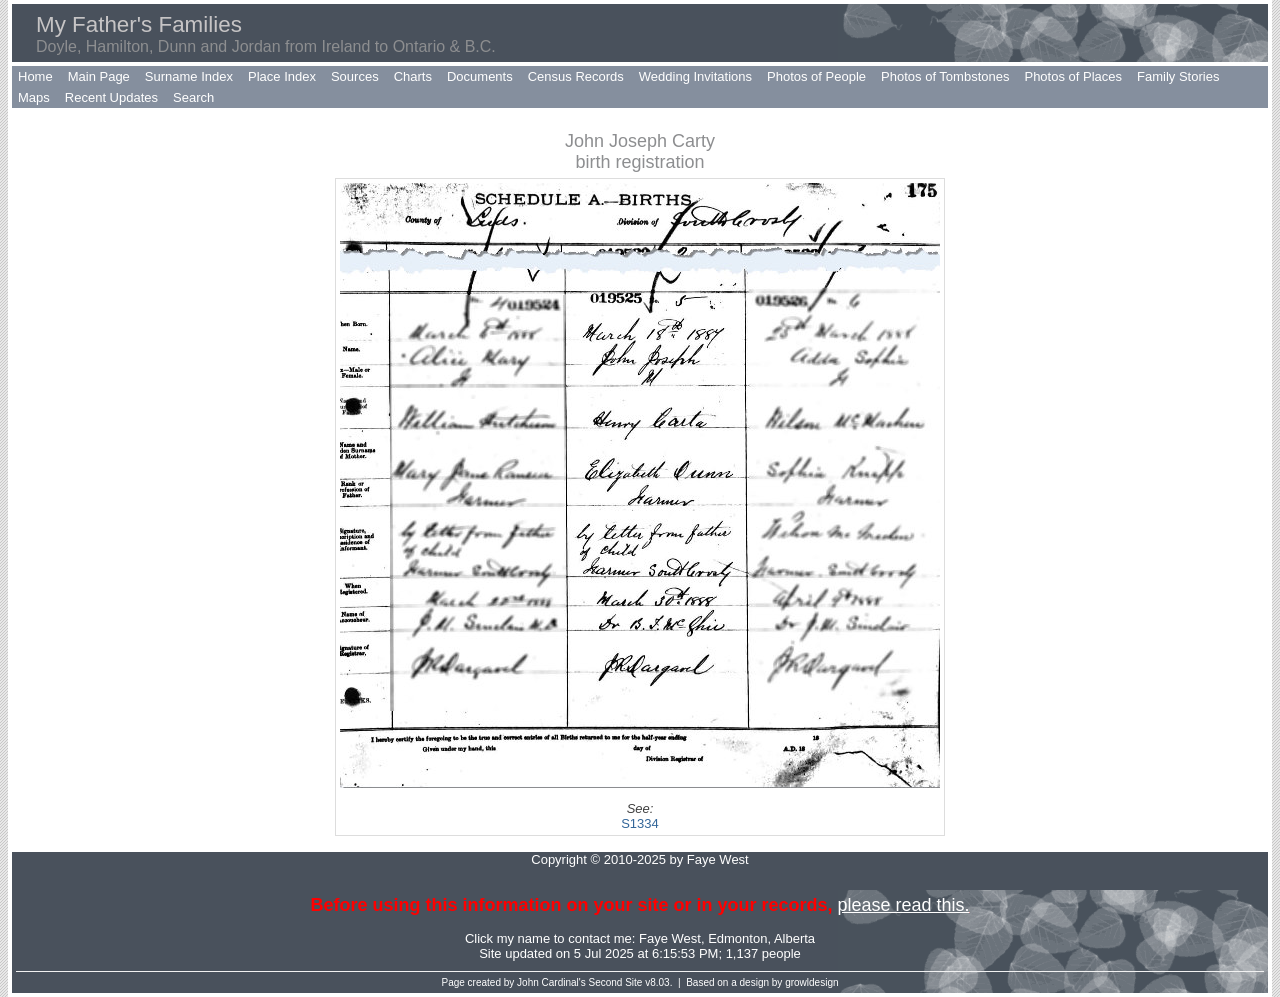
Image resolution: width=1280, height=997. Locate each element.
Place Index (282, 76)
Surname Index (189, 76)
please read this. (903, 905)
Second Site (616, 982)
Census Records (576, 76)
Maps (34, 97)
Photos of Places (1073, 76)
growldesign (811, 982)
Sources (355, 76)
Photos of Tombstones (945, 76)
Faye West (670, 938)
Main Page (99, 76)
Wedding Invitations (695, 76)
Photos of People (816, 76)
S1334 (640, 823)
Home (35, 76)
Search (193, 97)
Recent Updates (111, 97)
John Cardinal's (551, 982)
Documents (480, 76)
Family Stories (1178, 76)
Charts (413, 76)
